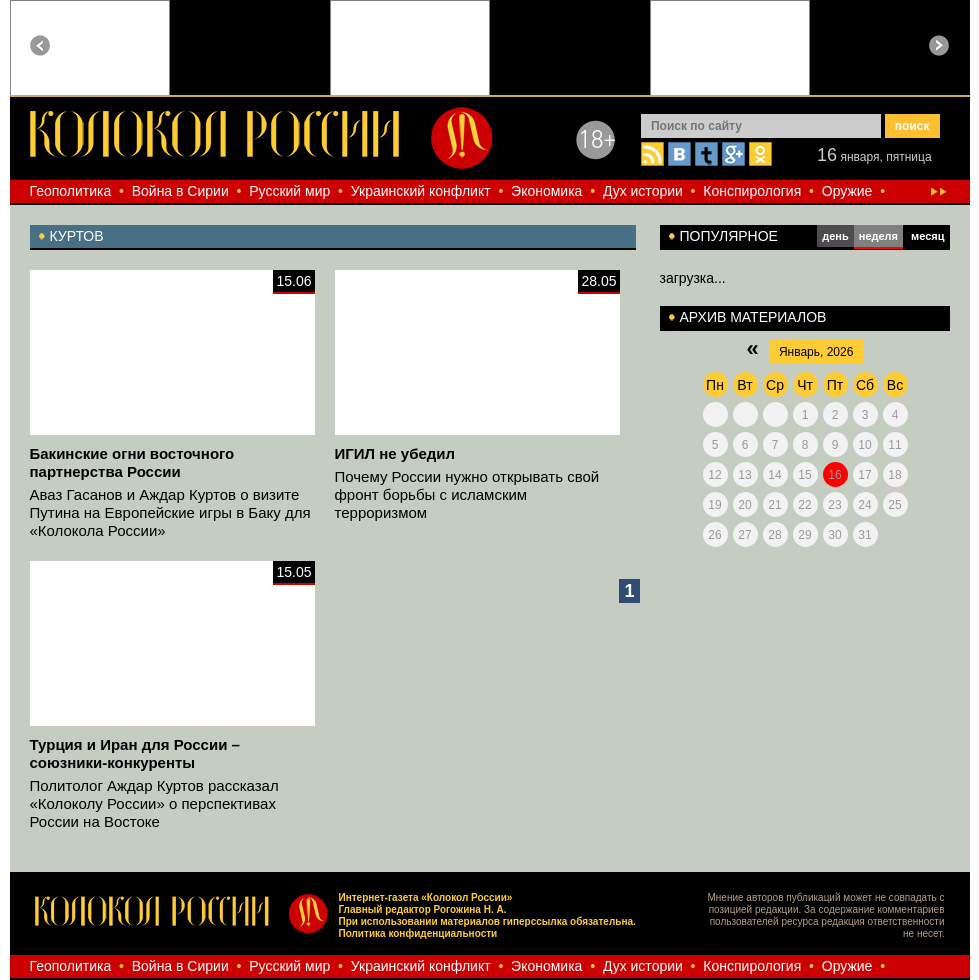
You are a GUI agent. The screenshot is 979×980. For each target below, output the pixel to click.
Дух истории (643, 191)
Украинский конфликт (421, 191)
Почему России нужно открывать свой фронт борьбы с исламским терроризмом (467, 494)
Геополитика (71, 191)
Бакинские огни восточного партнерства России (132, 462)
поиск (912, 126)
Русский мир (289, 191)
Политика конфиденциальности (417, 933)
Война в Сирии (180, 191)
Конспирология (752, 191)
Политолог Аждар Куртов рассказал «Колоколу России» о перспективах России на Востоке (154, 803)
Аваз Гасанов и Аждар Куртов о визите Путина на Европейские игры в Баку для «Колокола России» (170, 512)
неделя (878, 236)
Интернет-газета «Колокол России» (425, 897)
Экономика (546, 191)
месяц (927, 236)
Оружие (847, 191)
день (835, 236)
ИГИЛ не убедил (395, 453)
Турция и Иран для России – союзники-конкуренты (135, 753)
